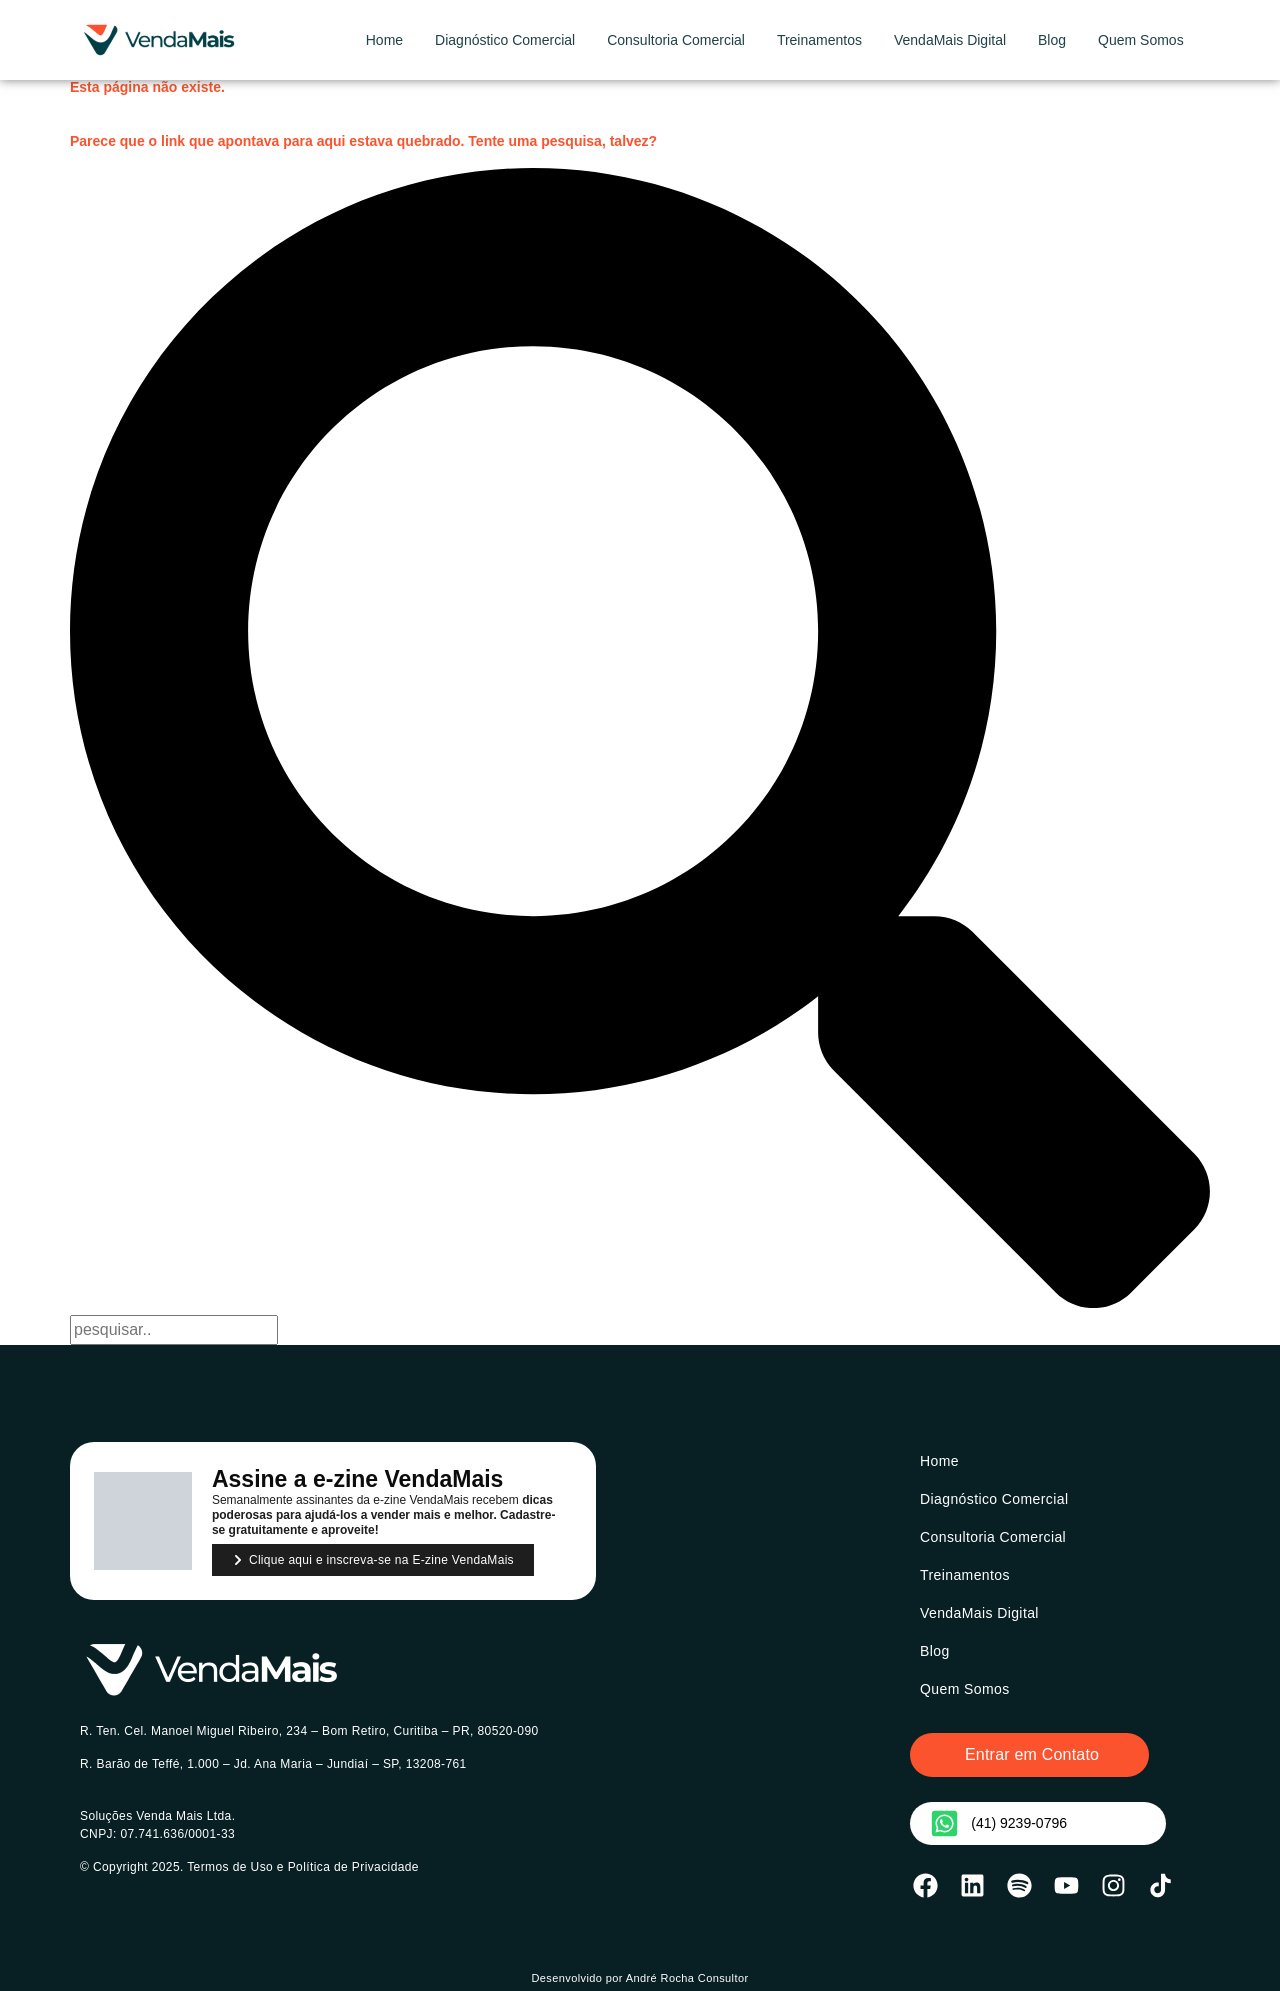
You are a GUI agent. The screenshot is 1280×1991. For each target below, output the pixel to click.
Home (384, 40)
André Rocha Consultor (687, 1978)
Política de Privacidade (353, 1867)
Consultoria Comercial (676, 40)
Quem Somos (1141, 40)
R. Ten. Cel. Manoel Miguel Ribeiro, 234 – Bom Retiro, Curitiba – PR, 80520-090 (309, 1731)
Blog (1052, 40)
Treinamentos (819, 40)
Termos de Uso (230, 1867)
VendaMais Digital (950, 40)
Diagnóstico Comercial (505, 40)
